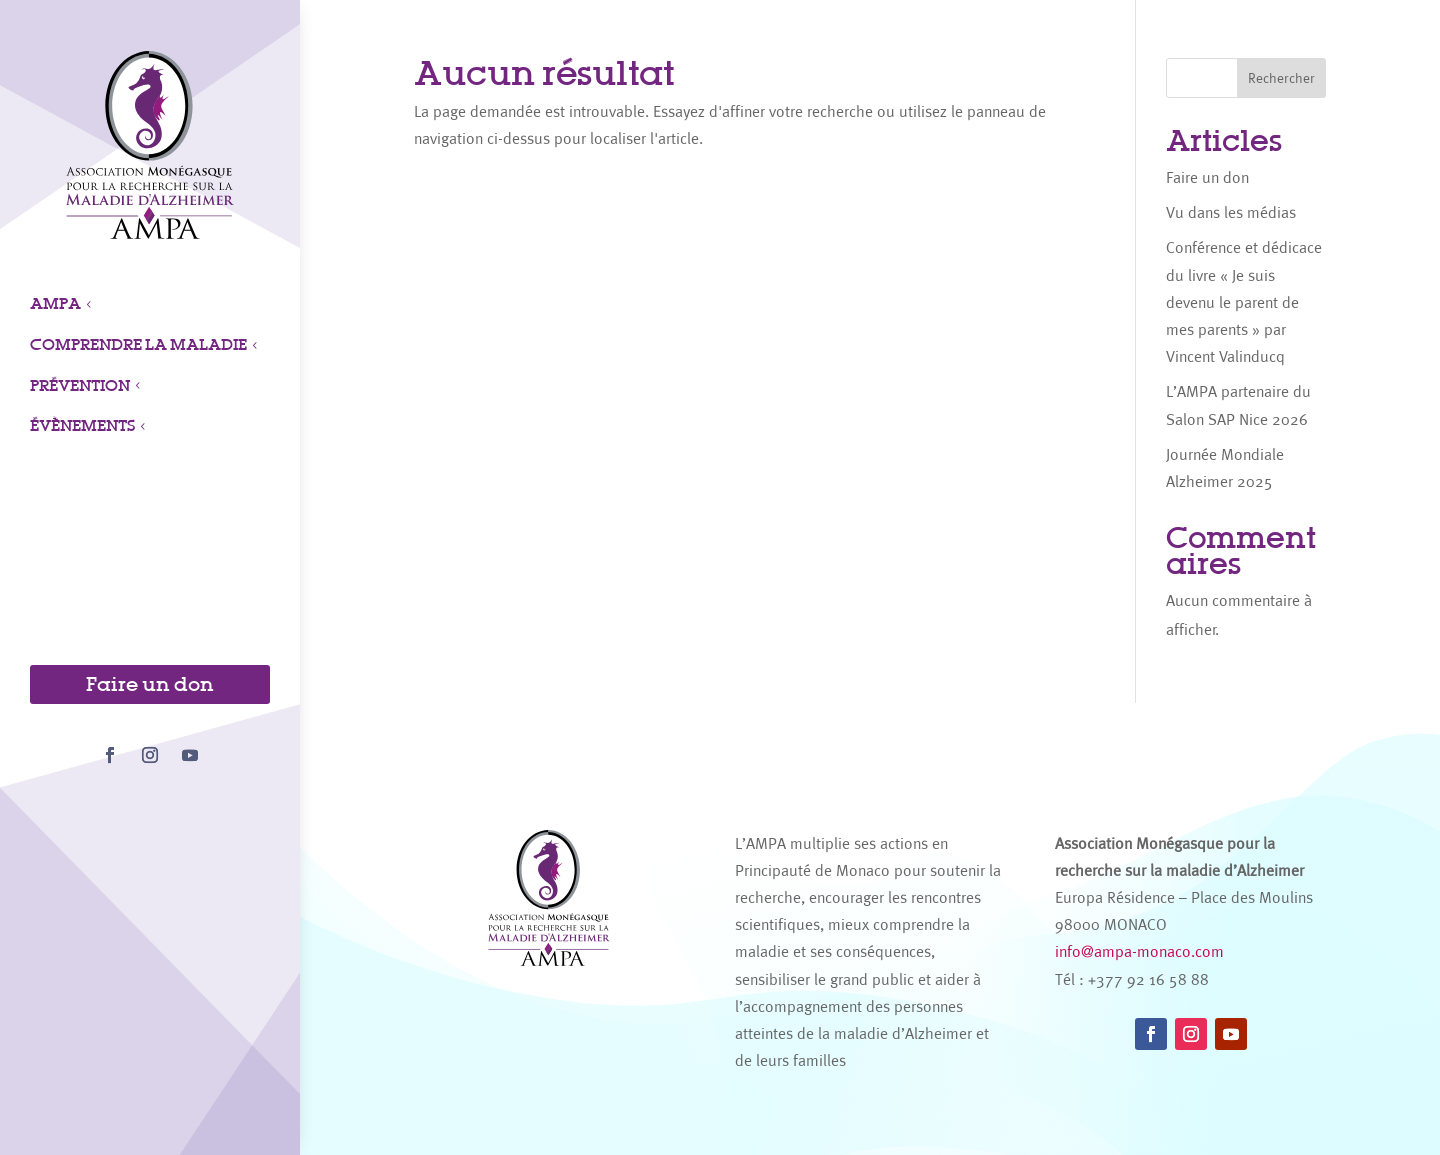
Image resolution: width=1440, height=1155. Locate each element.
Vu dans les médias (1231, 212)
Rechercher (1281, 78)
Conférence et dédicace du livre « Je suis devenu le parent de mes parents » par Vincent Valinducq (1244, 302)
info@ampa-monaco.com (1139, 951)
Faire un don (150, 684)
